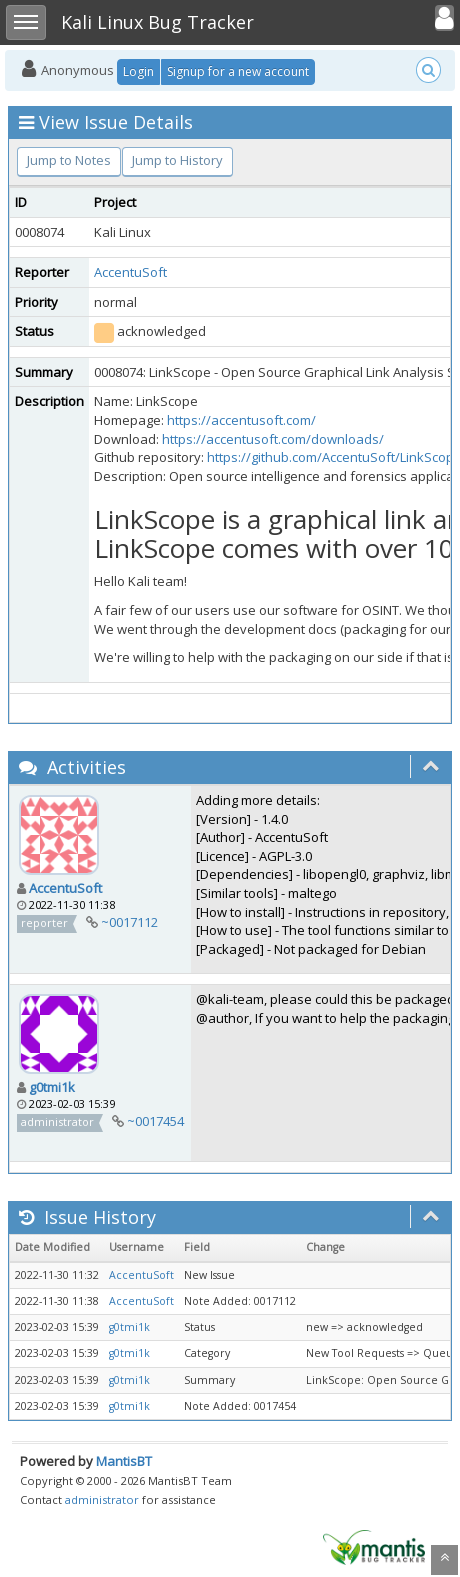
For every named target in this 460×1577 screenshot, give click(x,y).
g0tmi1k (52, 1087)
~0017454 (155, 1121)
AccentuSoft (130, 272)
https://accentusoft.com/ (241, 420)
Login (138, 71)
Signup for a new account (238, 71)
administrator (102, 1499)
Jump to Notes (69, 160)
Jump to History (177, 160)
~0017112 (129, 922)
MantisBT (124, 1461)
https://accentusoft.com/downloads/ (273, 439)
